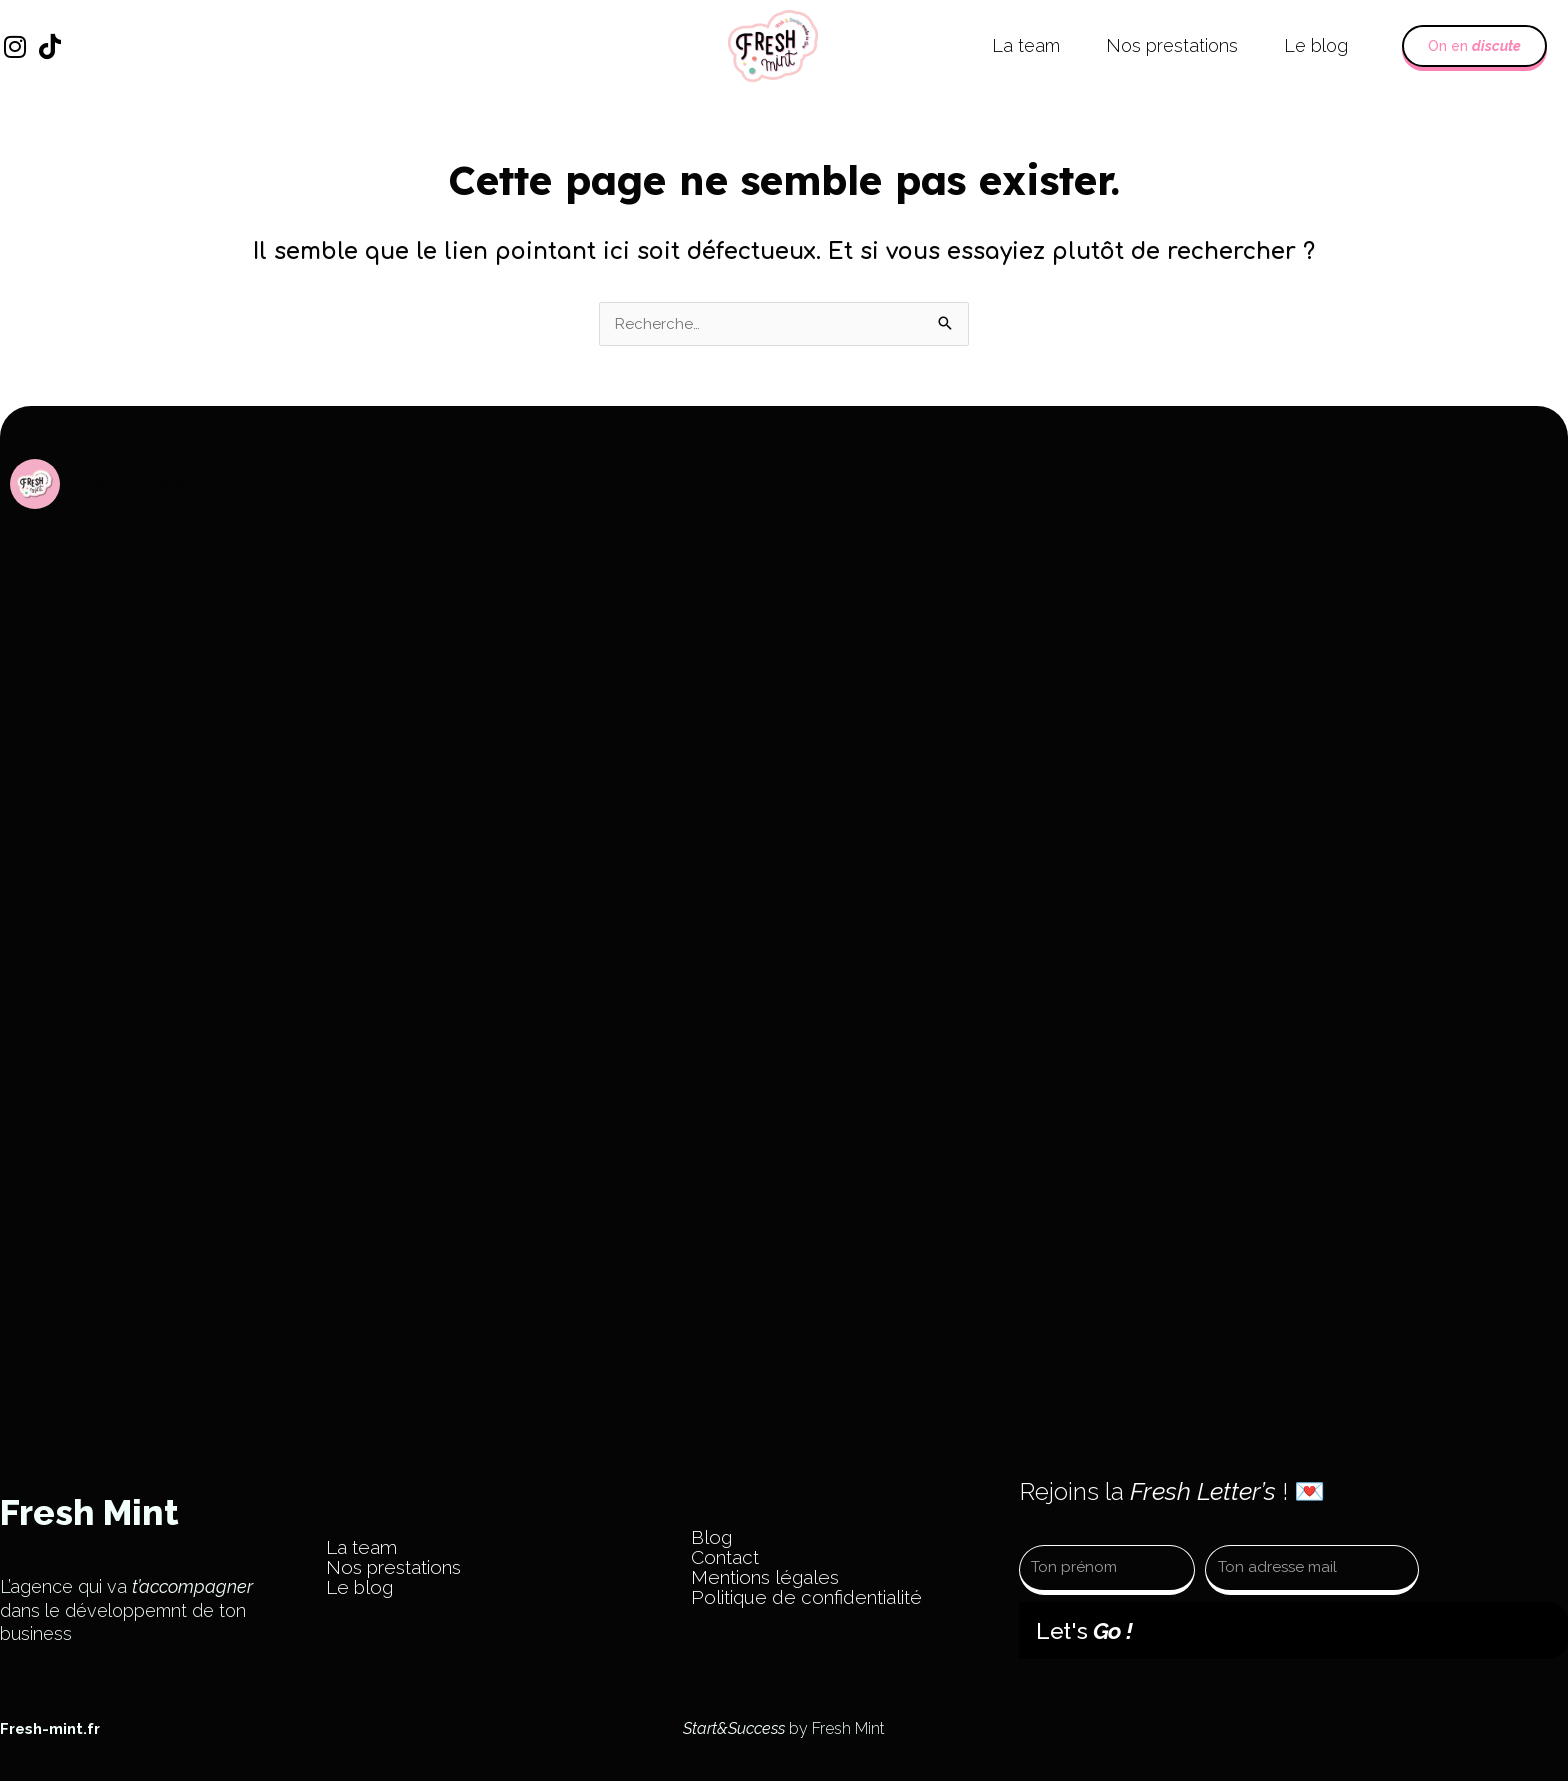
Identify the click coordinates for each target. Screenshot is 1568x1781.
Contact (725, 1557)
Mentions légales (765, 1577)
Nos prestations (1172, 45)
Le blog (1316, 45)
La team (1026, 45)
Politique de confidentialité (806, 1597)
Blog (711, 1537)
